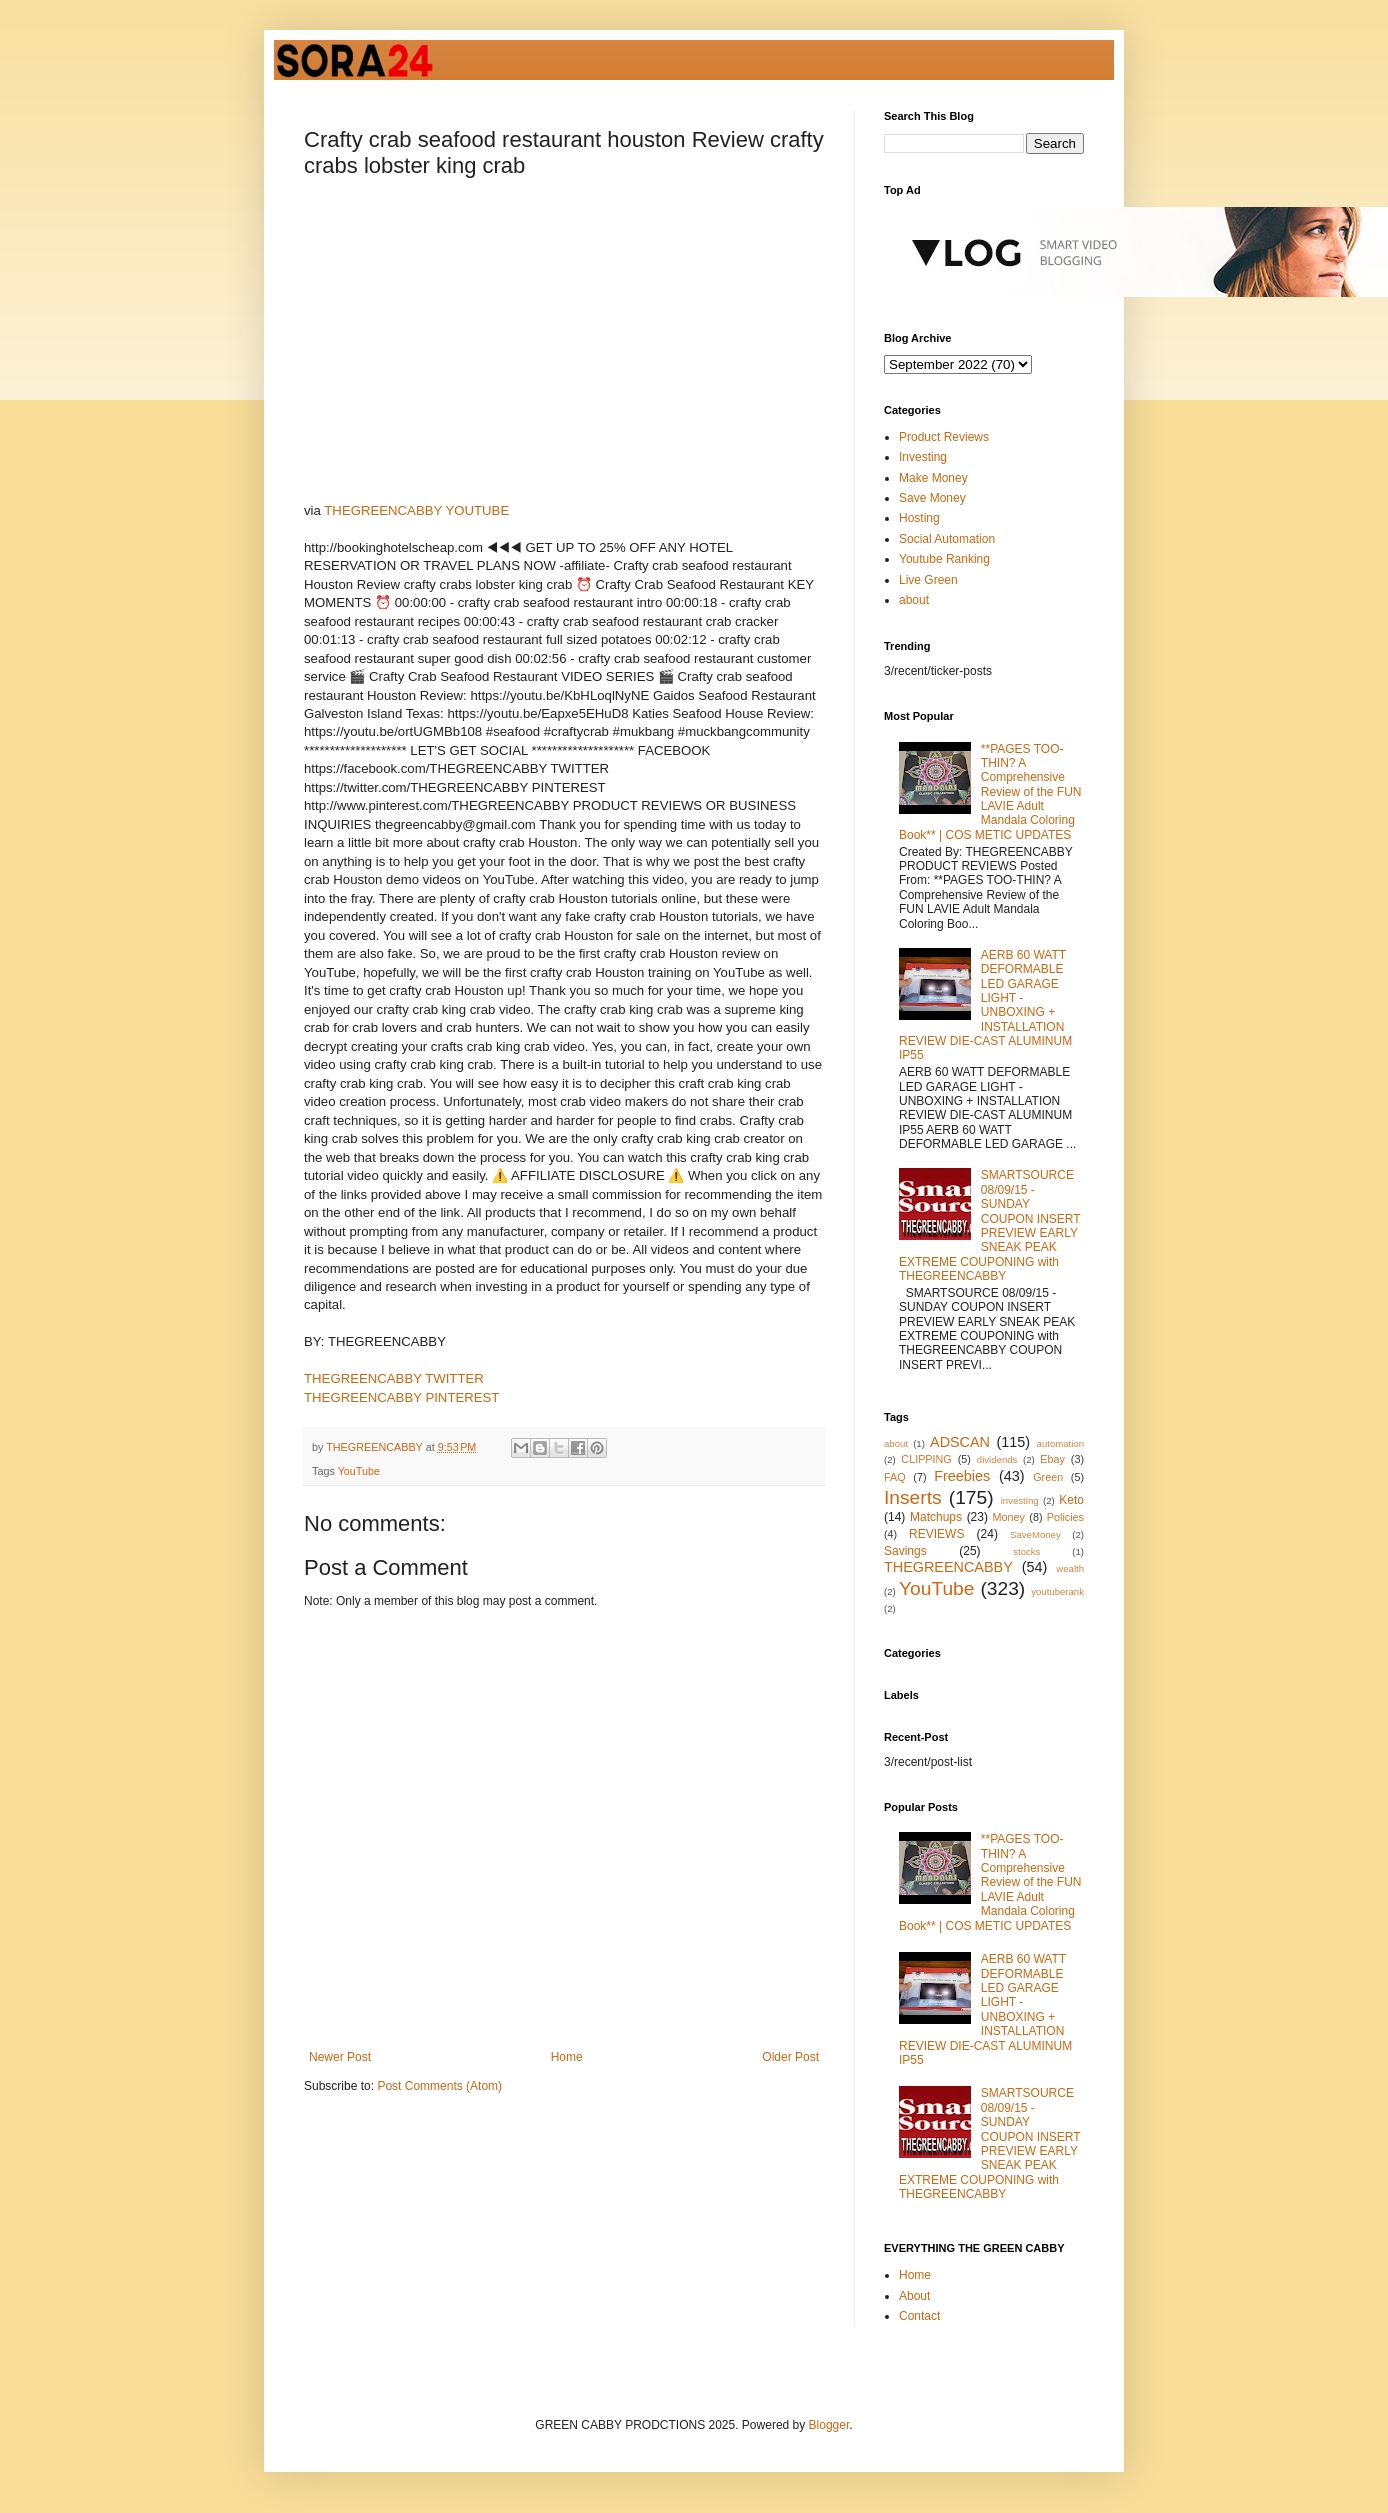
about (914, 600)
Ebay (1052, 1459)
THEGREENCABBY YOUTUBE (416, 510)
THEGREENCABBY (948, 1567)
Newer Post (340, 2057)
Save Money (932, 498)
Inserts (913, 1497)
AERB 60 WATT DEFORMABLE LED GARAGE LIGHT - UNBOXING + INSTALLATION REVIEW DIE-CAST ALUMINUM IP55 (985, 1005)
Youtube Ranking (944, 559)
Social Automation (947, 539)
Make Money (933, 478)
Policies (1065, 1517)
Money (1009, 1517)
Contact (919, 2316)
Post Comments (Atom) (439, 2086)
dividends (997, 1459)
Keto (1071, 1500)
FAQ (895, 1477)
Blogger (829, 2425)
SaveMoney (1035, 1534)
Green (1048, 1477)
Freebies (962, 1476)
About (914, 2296)
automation (1060, 1443)
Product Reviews (944, 437)
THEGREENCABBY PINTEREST (401, 1397)
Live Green (928, 580)
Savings (905, 1551)
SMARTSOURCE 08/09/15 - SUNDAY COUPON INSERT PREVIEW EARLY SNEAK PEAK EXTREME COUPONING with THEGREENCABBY (989, 1225)
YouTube (359, 1471)
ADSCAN (960, 1442)
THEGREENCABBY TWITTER (394, 1378)
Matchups (936, 1517)
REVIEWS (936, 1534)
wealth (1070, 1568)
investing (1020, 1500)
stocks (1026, 1551)
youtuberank (1057, 1591)
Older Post (790, 2057)
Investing (923, 457)
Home (567, 2057)
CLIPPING (926, 1459)
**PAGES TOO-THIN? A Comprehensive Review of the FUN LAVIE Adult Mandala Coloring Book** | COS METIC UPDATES (990, 792)
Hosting (919, 518)
